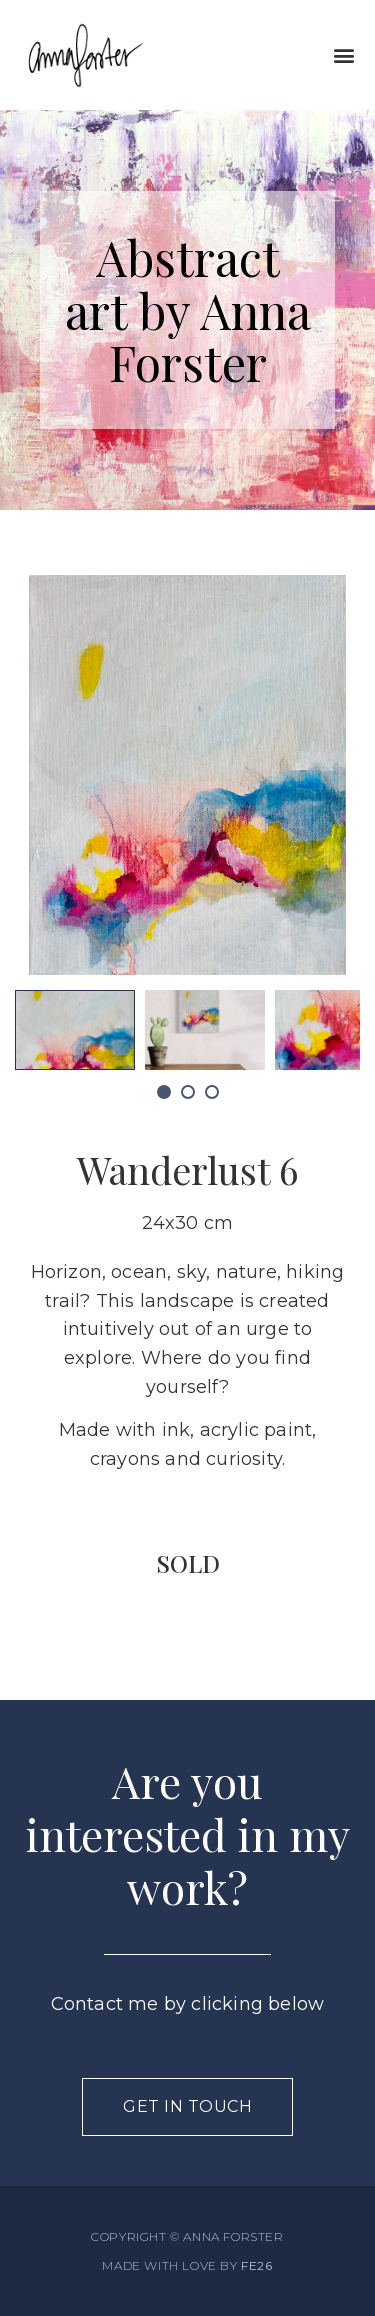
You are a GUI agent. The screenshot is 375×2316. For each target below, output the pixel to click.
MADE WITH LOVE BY (187, 2265)
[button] (343, 55)
